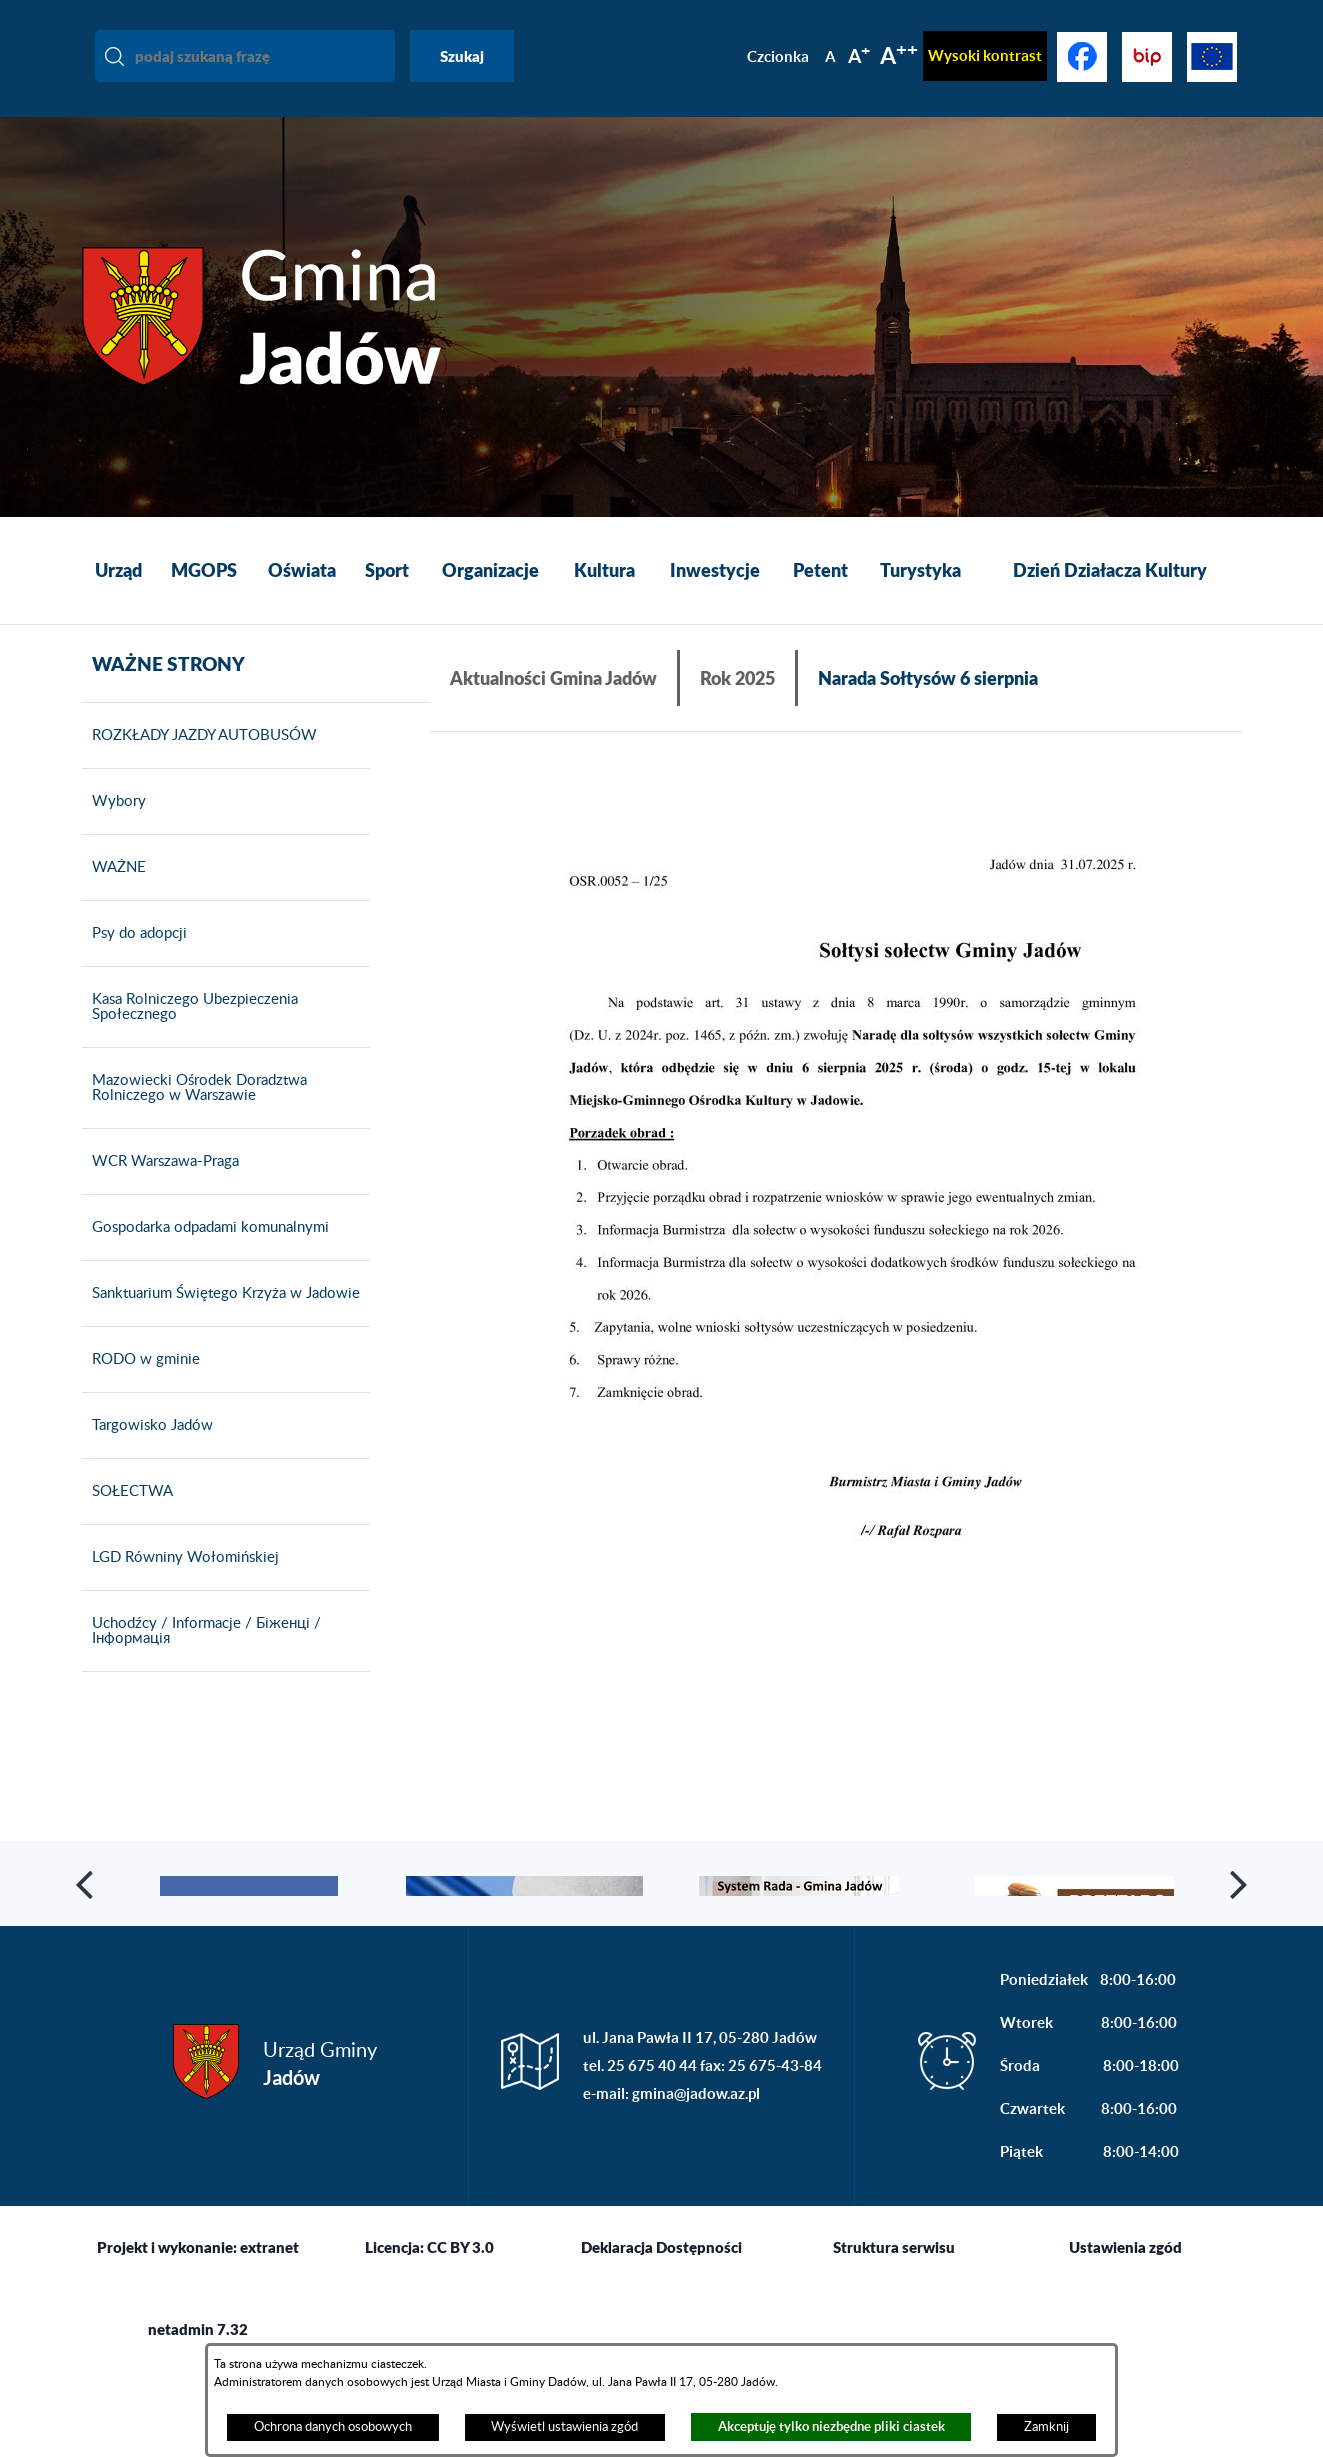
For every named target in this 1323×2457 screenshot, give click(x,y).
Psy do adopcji (134, 962)
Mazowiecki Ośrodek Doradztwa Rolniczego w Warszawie (194, 1116)
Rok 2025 (737, 678)
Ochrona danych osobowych (333, 2427)
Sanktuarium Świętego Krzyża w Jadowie (221, 1322)
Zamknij (1046, 2427)
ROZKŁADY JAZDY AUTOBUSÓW (199, 764)
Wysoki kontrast (985, 55)
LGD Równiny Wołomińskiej (180, 1586)
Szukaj (462, 56)
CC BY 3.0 (460, 2334)
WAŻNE (114, 896)
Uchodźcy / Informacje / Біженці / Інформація (201, 1659)
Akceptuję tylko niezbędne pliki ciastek (831, 2426)
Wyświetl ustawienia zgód (564, 2427)
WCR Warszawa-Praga (160, 1190)
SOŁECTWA (127, 1520)
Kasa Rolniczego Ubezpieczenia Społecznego (190, 1035)
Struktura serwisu (894, 2334)
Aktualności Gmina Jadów (553, 678)
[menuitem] (118, 571)
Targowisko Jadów (147, 1454)
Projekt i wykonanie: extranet (198, 2334)
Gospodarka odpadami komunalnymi (205, 1256)
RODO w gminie (141, 1388)
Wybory (114, 830)
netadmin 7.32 (198, 2416)
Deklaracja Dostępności (661, 2334)
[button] (836, 1268)
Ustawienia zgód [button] (1125, 2334)
